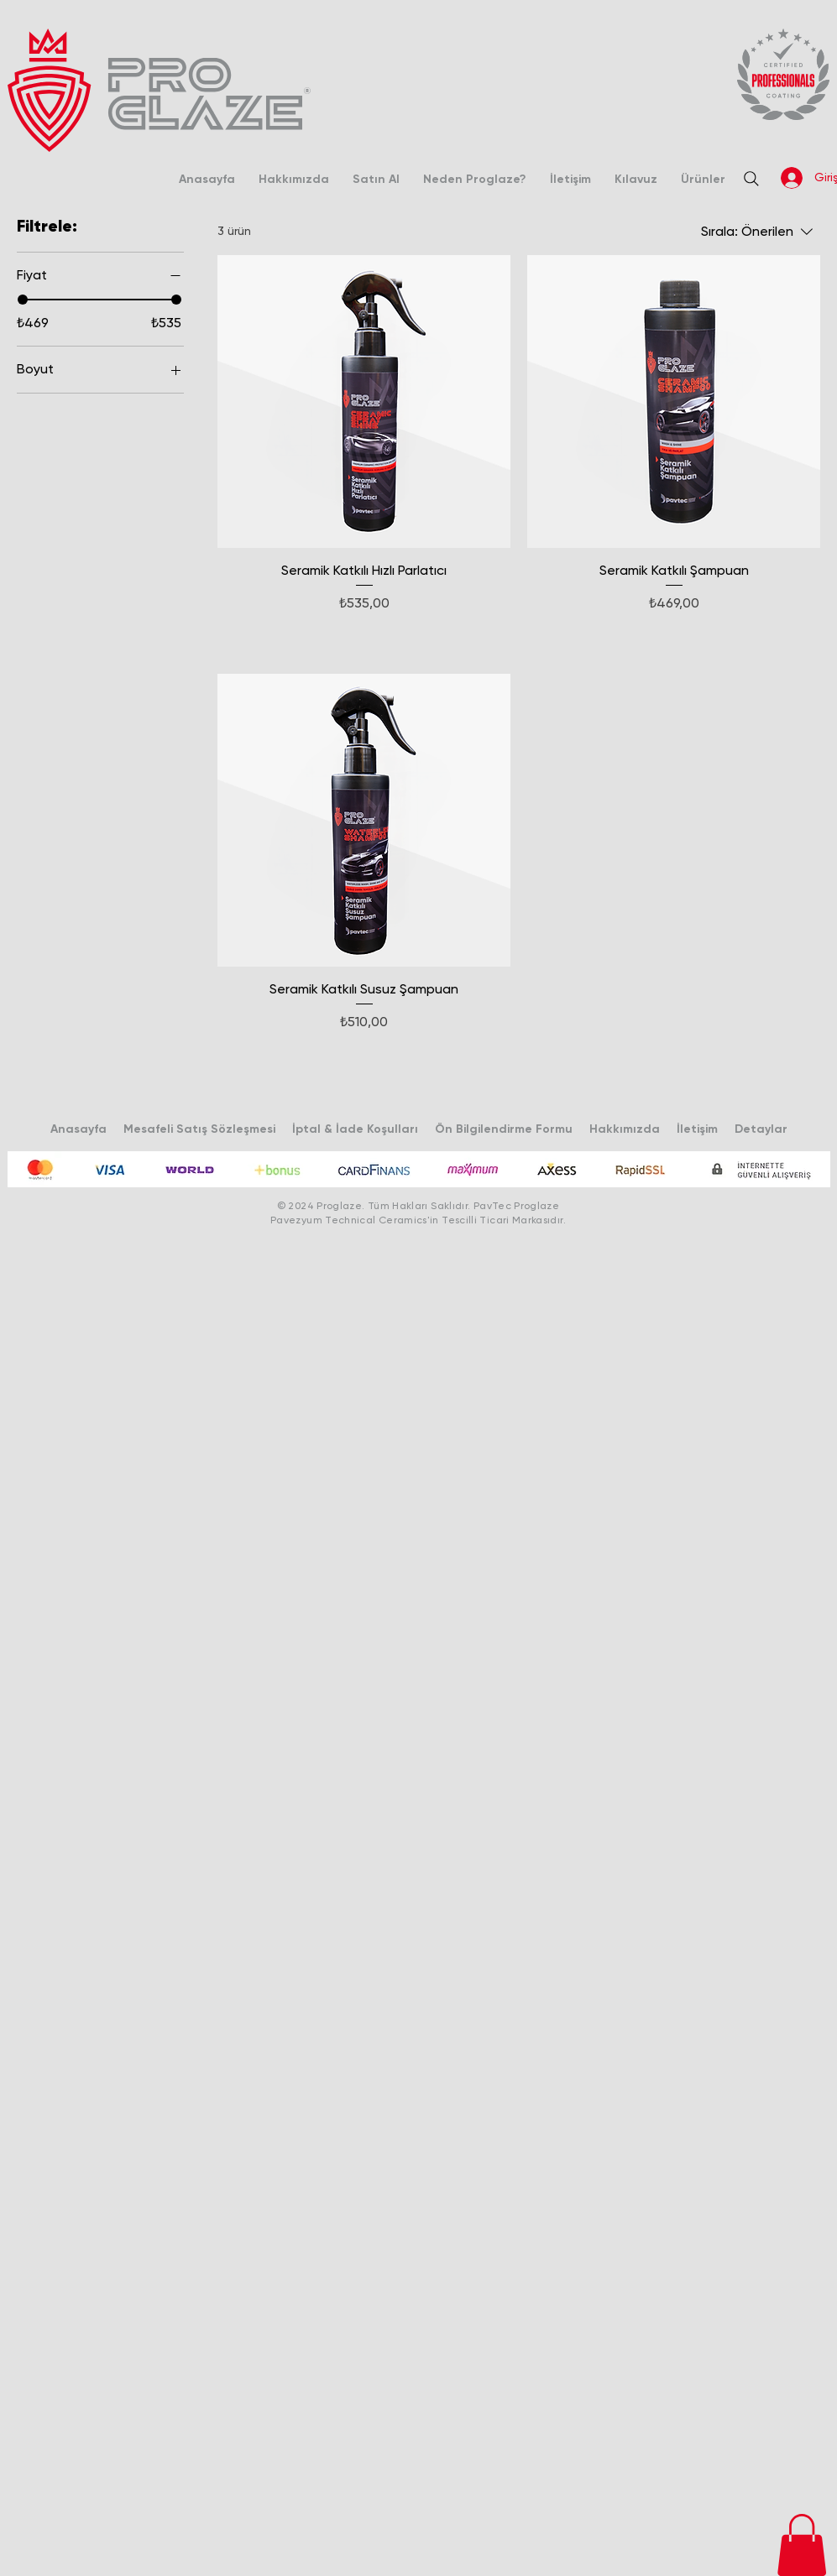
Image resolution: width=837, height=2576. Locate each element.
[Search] (751, 178)
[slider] (23, 299)
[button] (802, 2545)
